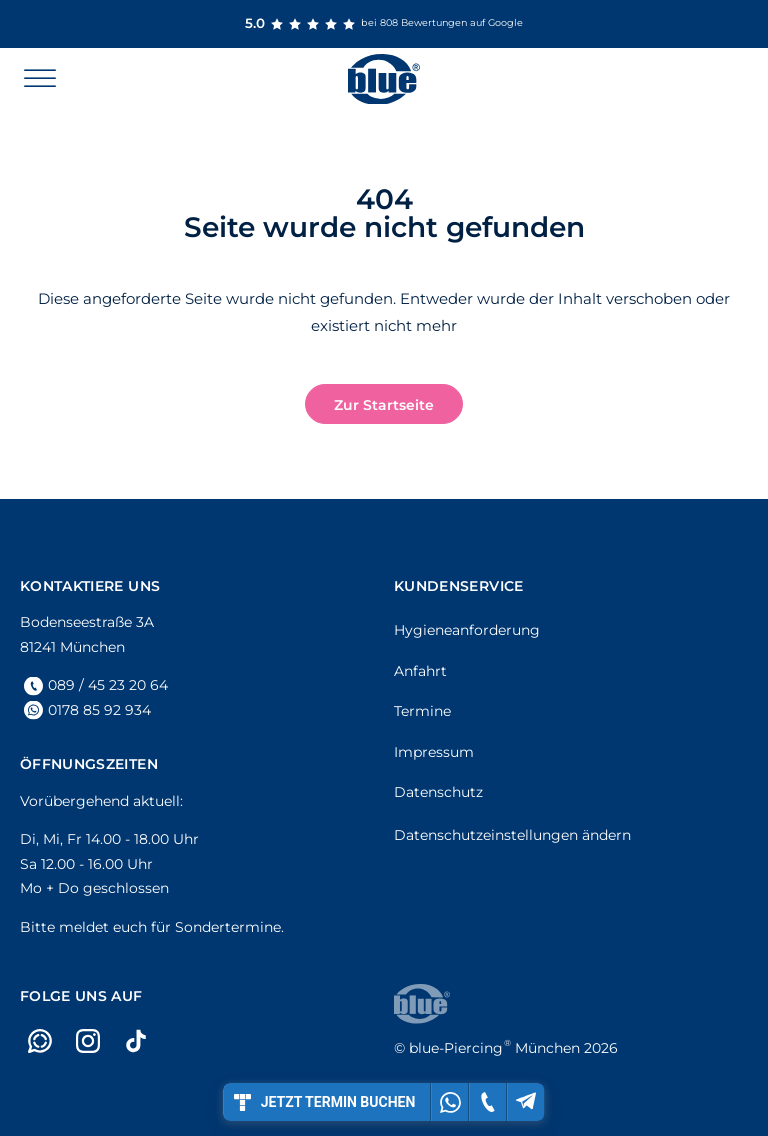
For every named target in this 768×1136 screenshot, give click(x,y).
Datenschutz (438, 792)
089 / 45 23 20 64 (108, 685)
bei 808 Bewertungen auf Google (384, 24)
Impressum (434, 752)
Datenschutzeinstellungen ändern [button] (512, 835)
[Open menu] (40, 79)
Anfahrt (420, 671)
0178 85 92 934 (99, 710)
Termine (422, 711)
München (494, 1048)
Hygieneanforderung (467, 630)
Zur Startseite (384, 405)
